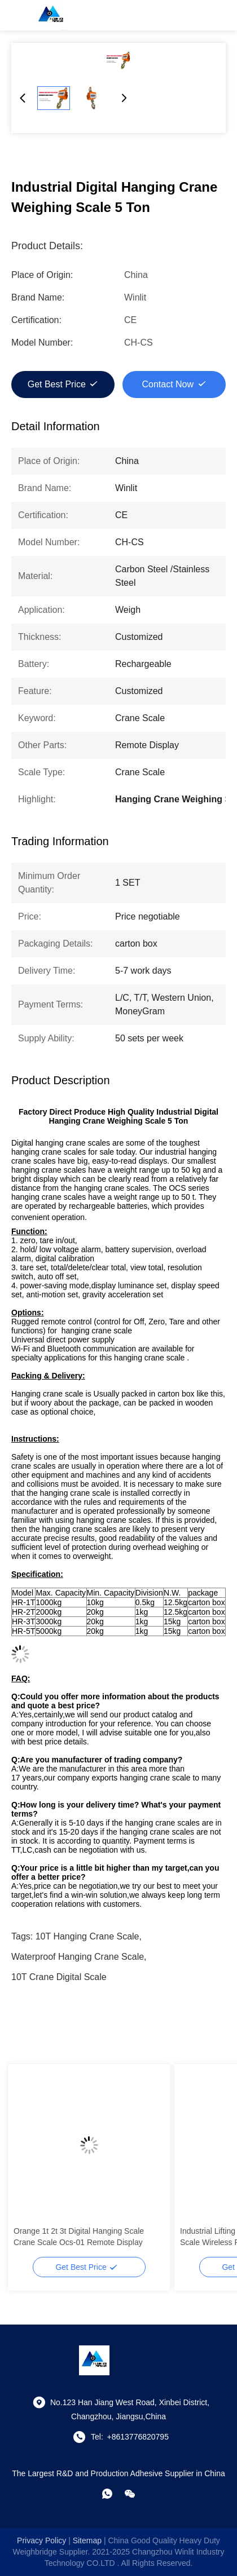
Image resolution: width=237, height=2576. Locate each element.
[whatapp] (107, 2493)
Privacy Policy (41, 2540)
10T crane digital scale (59, 1977)
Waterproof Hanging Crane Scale (77, 1956)
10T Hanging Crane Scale (87, 1936)
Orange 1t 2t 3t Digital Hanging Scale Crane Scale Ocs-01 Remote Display (79, 2236)
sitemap (87, 2540)
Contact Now (168, 384)
